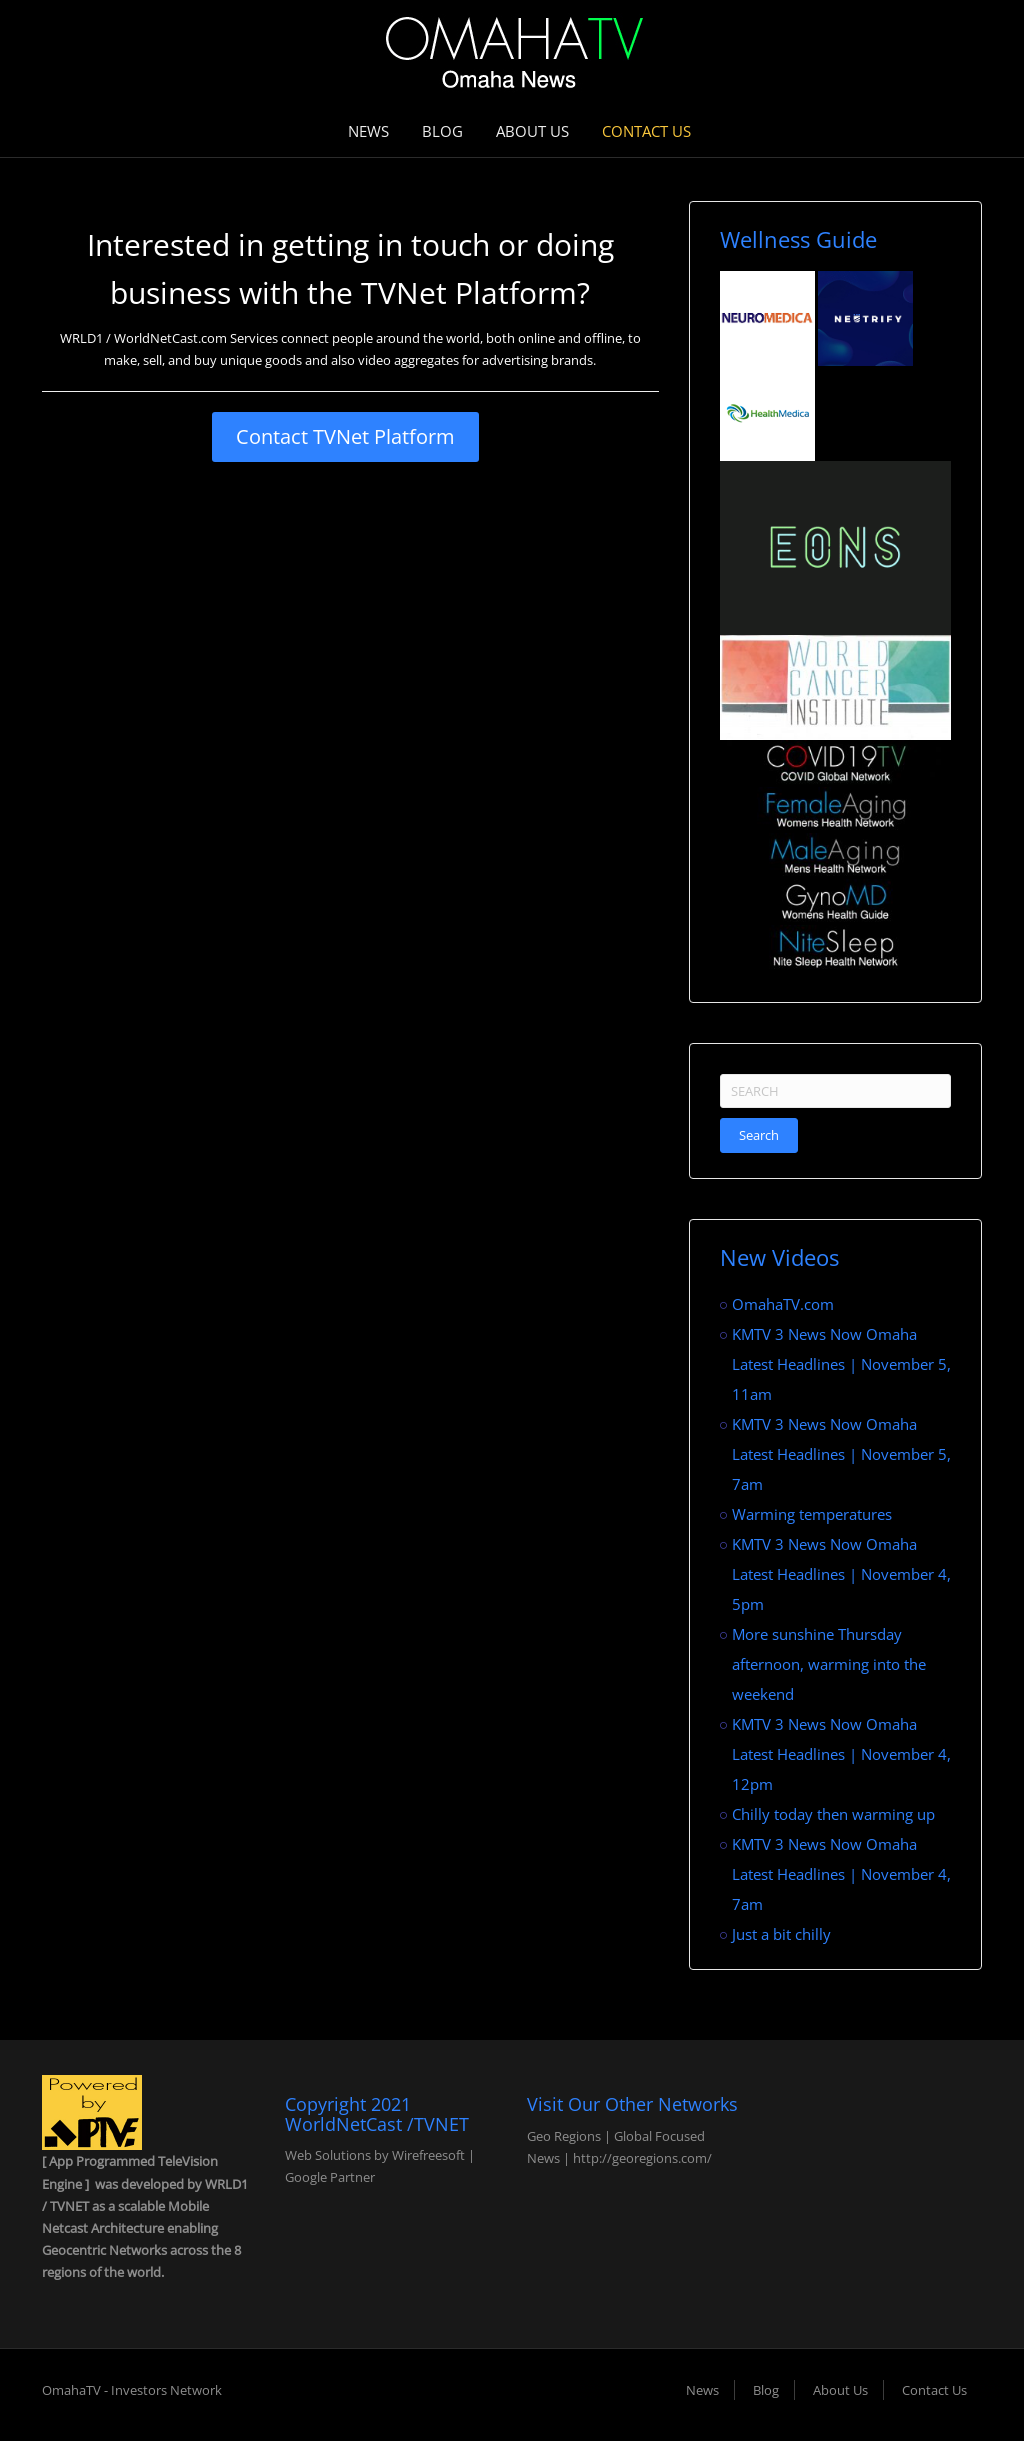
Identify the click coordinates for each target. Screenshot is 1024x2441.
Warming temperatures (812, 1514)
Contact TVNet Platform (345, 436)
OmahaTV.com (783, 1304)
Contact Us (646, 131)
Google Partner (330, 2177)
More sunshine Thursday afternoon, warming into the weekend (829, 1664)
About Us (532, 131)
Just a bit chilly (781, 1934)
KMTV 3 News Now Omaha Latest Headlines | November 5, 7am (841, 1454)
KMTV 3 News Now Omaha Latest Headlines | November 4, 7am (841, 1874)
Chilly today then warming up (833, 1814)
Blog (442, 131)
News (368, 131)
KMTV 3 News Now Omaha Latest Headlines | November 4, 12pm (841, 1754)
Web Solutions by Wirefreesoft (375, 2155)
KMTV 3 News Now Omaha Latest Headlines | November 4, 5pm (841, 1574)
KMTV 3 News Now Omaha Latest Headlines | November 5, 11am (841, 1364)
